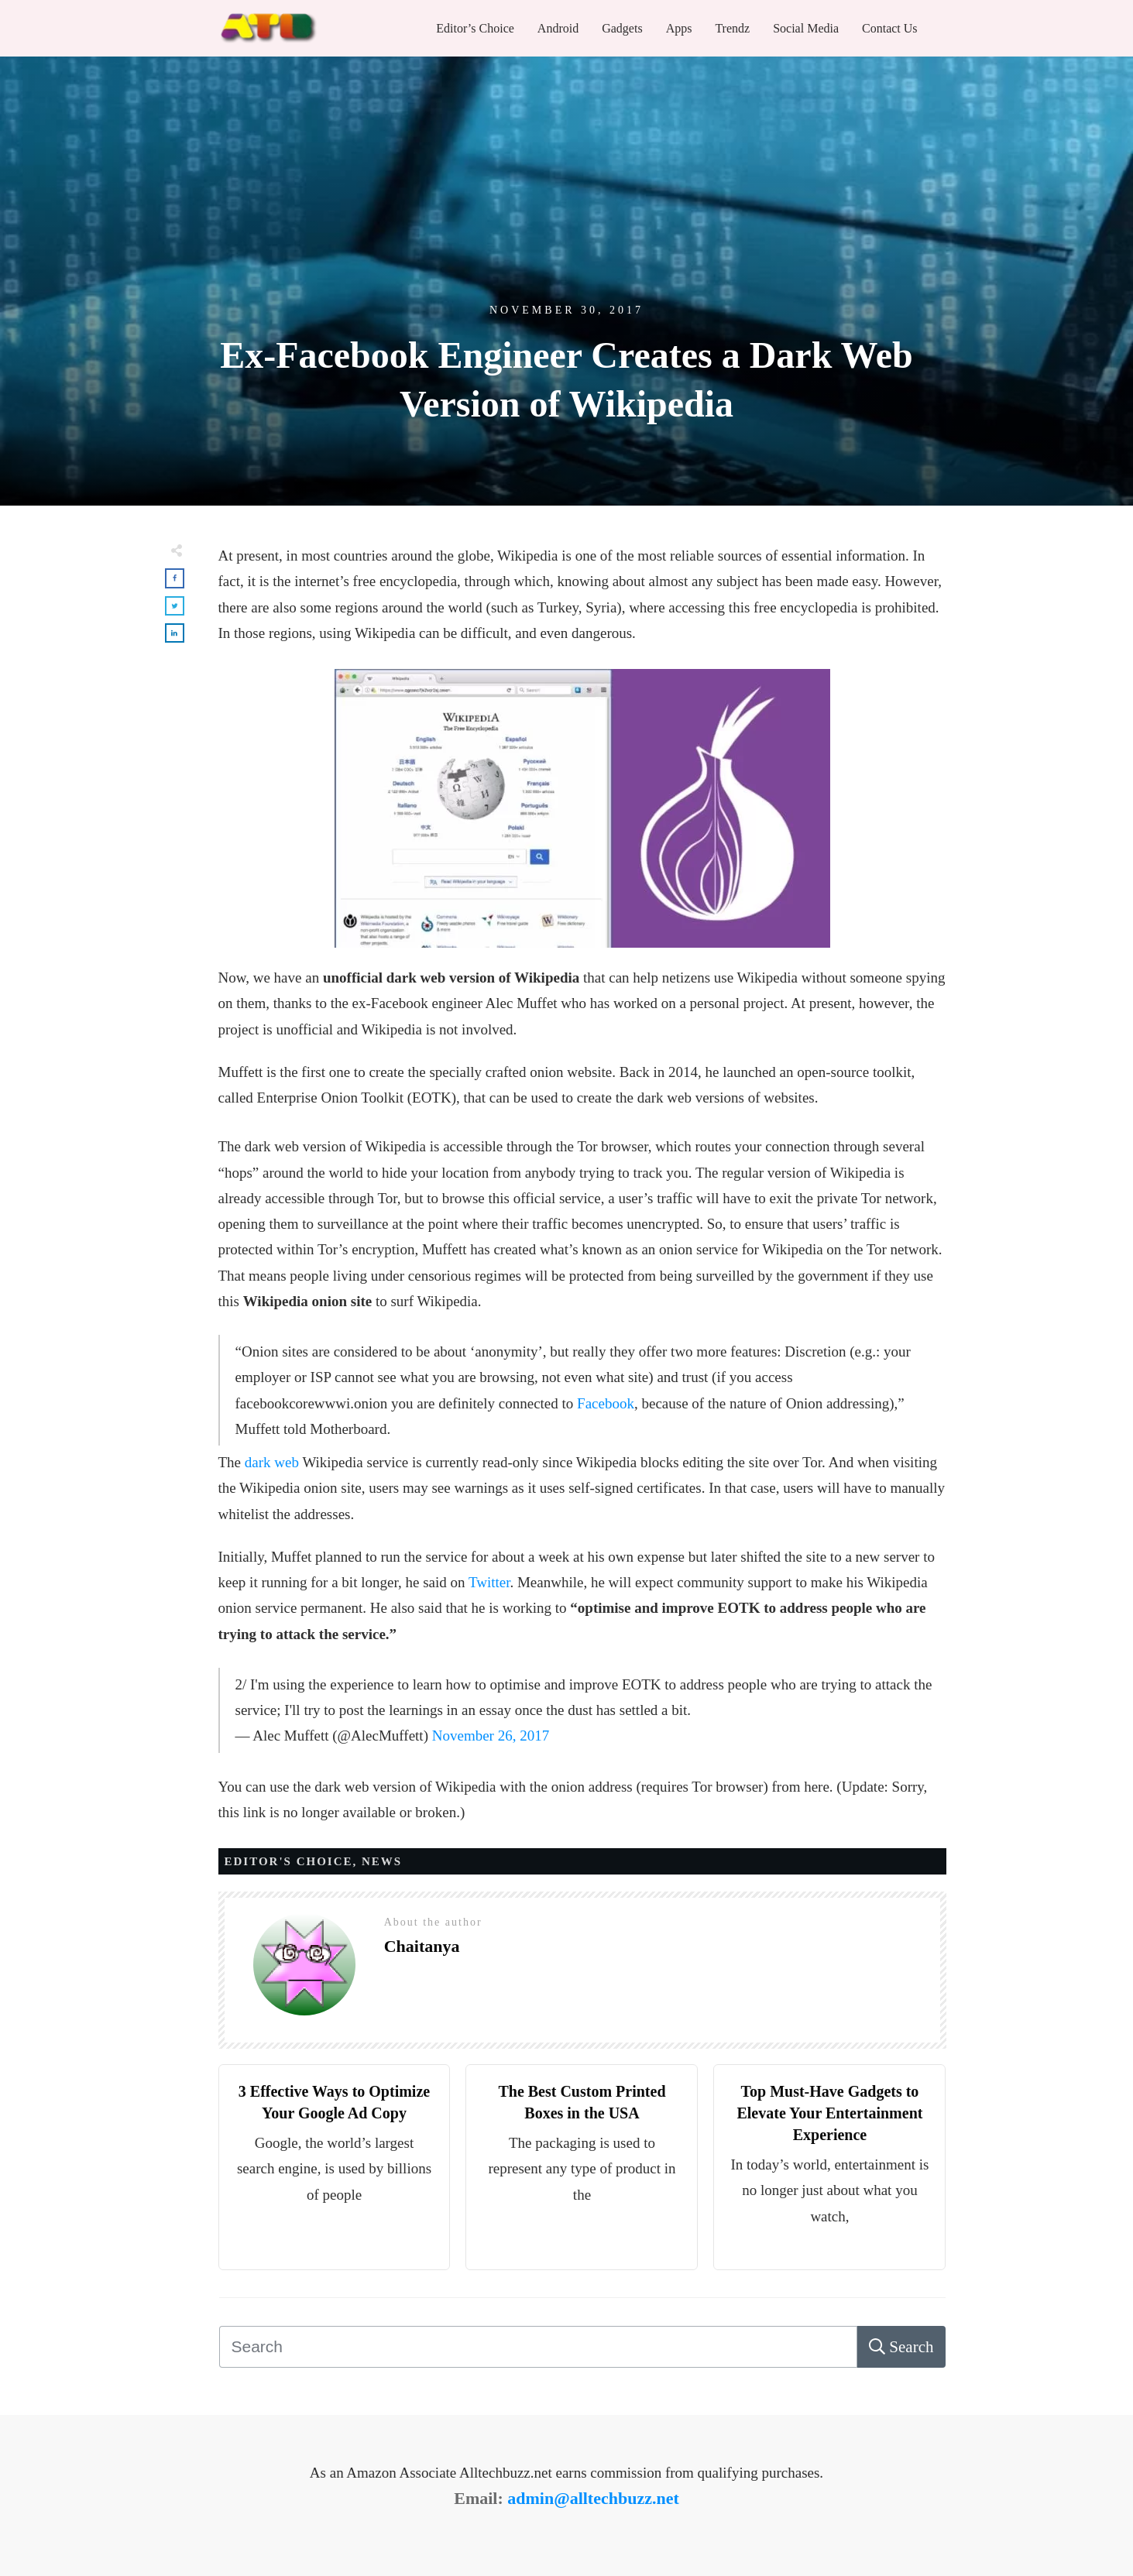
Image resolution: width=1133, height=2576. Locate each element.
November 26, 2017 (490, 1735)
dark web (272, 1462)
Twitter (489, 1582)
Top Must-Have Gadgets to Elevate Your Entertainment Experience (829, 2113)
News (382, 1861)
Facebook (605, 1403)
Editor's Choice (289, 1861)
